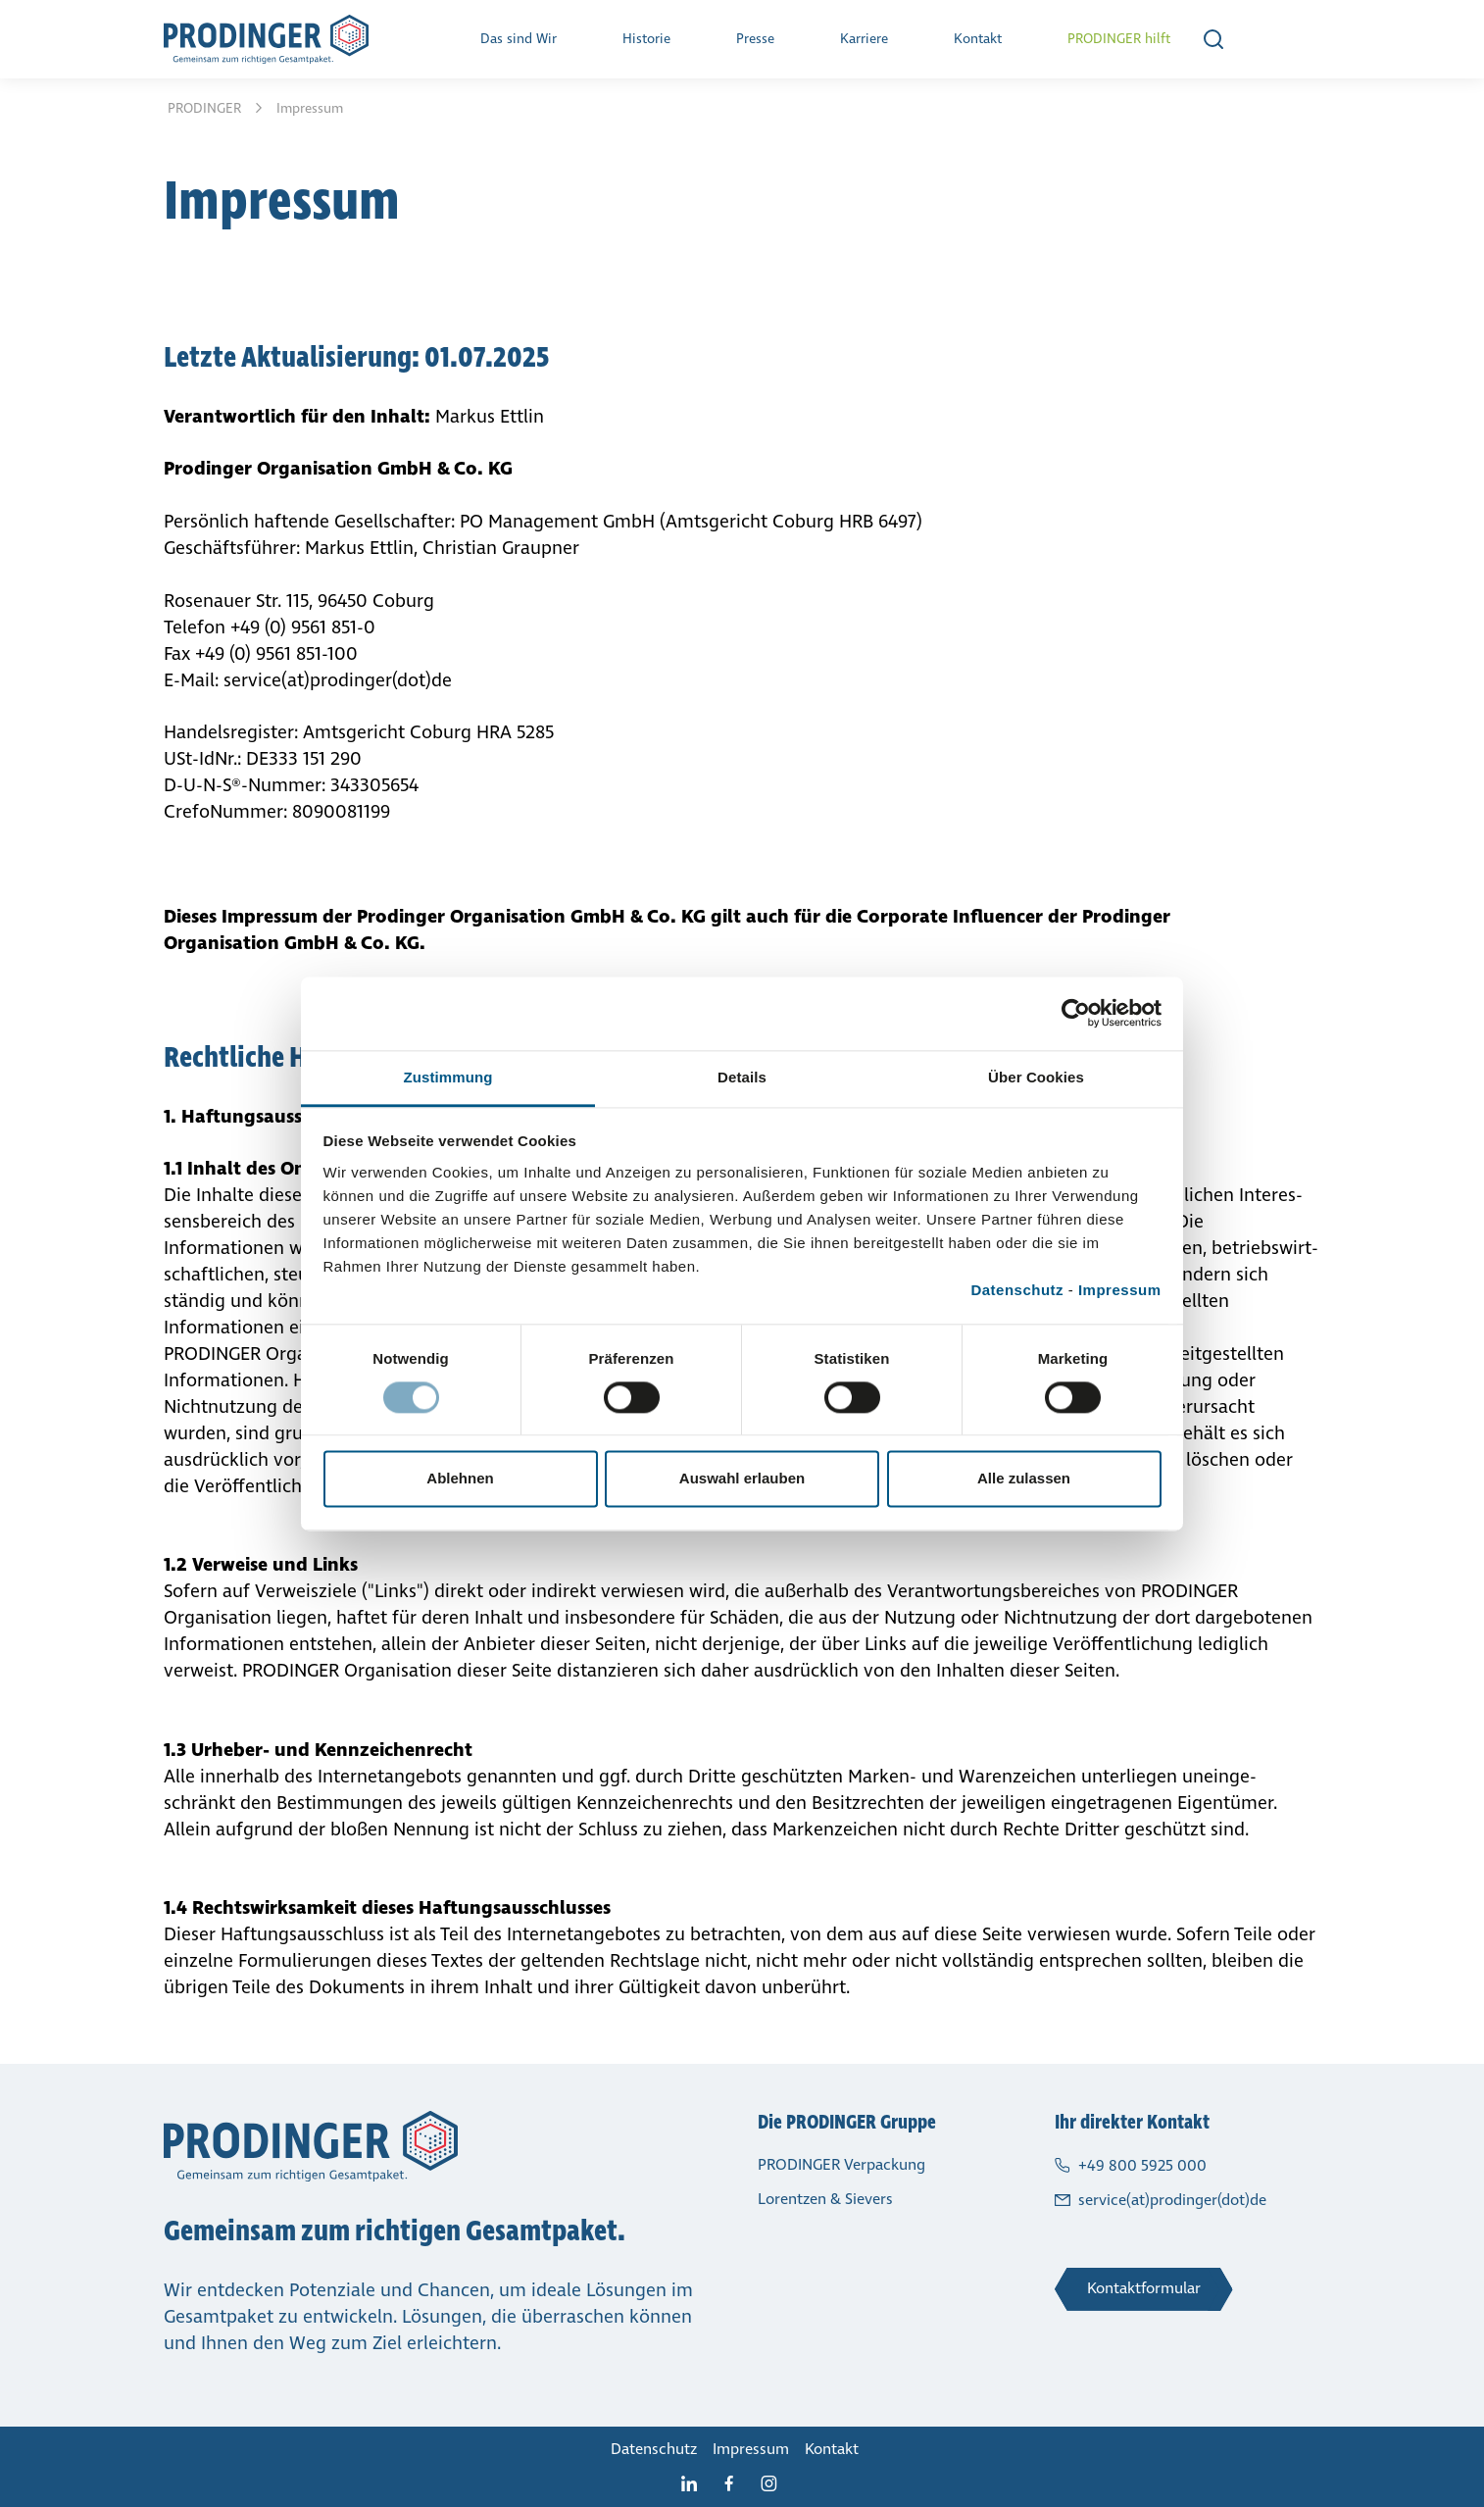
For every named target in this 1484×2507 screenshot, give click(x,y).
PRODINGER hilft (1118, 38)
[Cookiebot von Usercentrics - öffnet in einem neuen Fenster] (1076, 1013)
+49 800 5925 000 (1142, 2165)
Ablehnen (459, 1479)
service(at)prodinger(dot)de (1172, 2199)
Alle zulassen (1023, 1479)
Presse (755, 38)
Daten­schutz (654, 2448)
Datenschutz (1017, 1289)
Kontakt (978, 38)
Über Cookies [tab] (1036, 1077)
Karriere (864, 38)
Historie (646, 38)
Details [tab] (742, 1077)
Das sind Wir (518, 38)
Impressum (1120, 1289)
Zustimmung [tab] (448, 1077)
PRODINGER (206, 108)
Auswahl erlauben (742, 1479)
